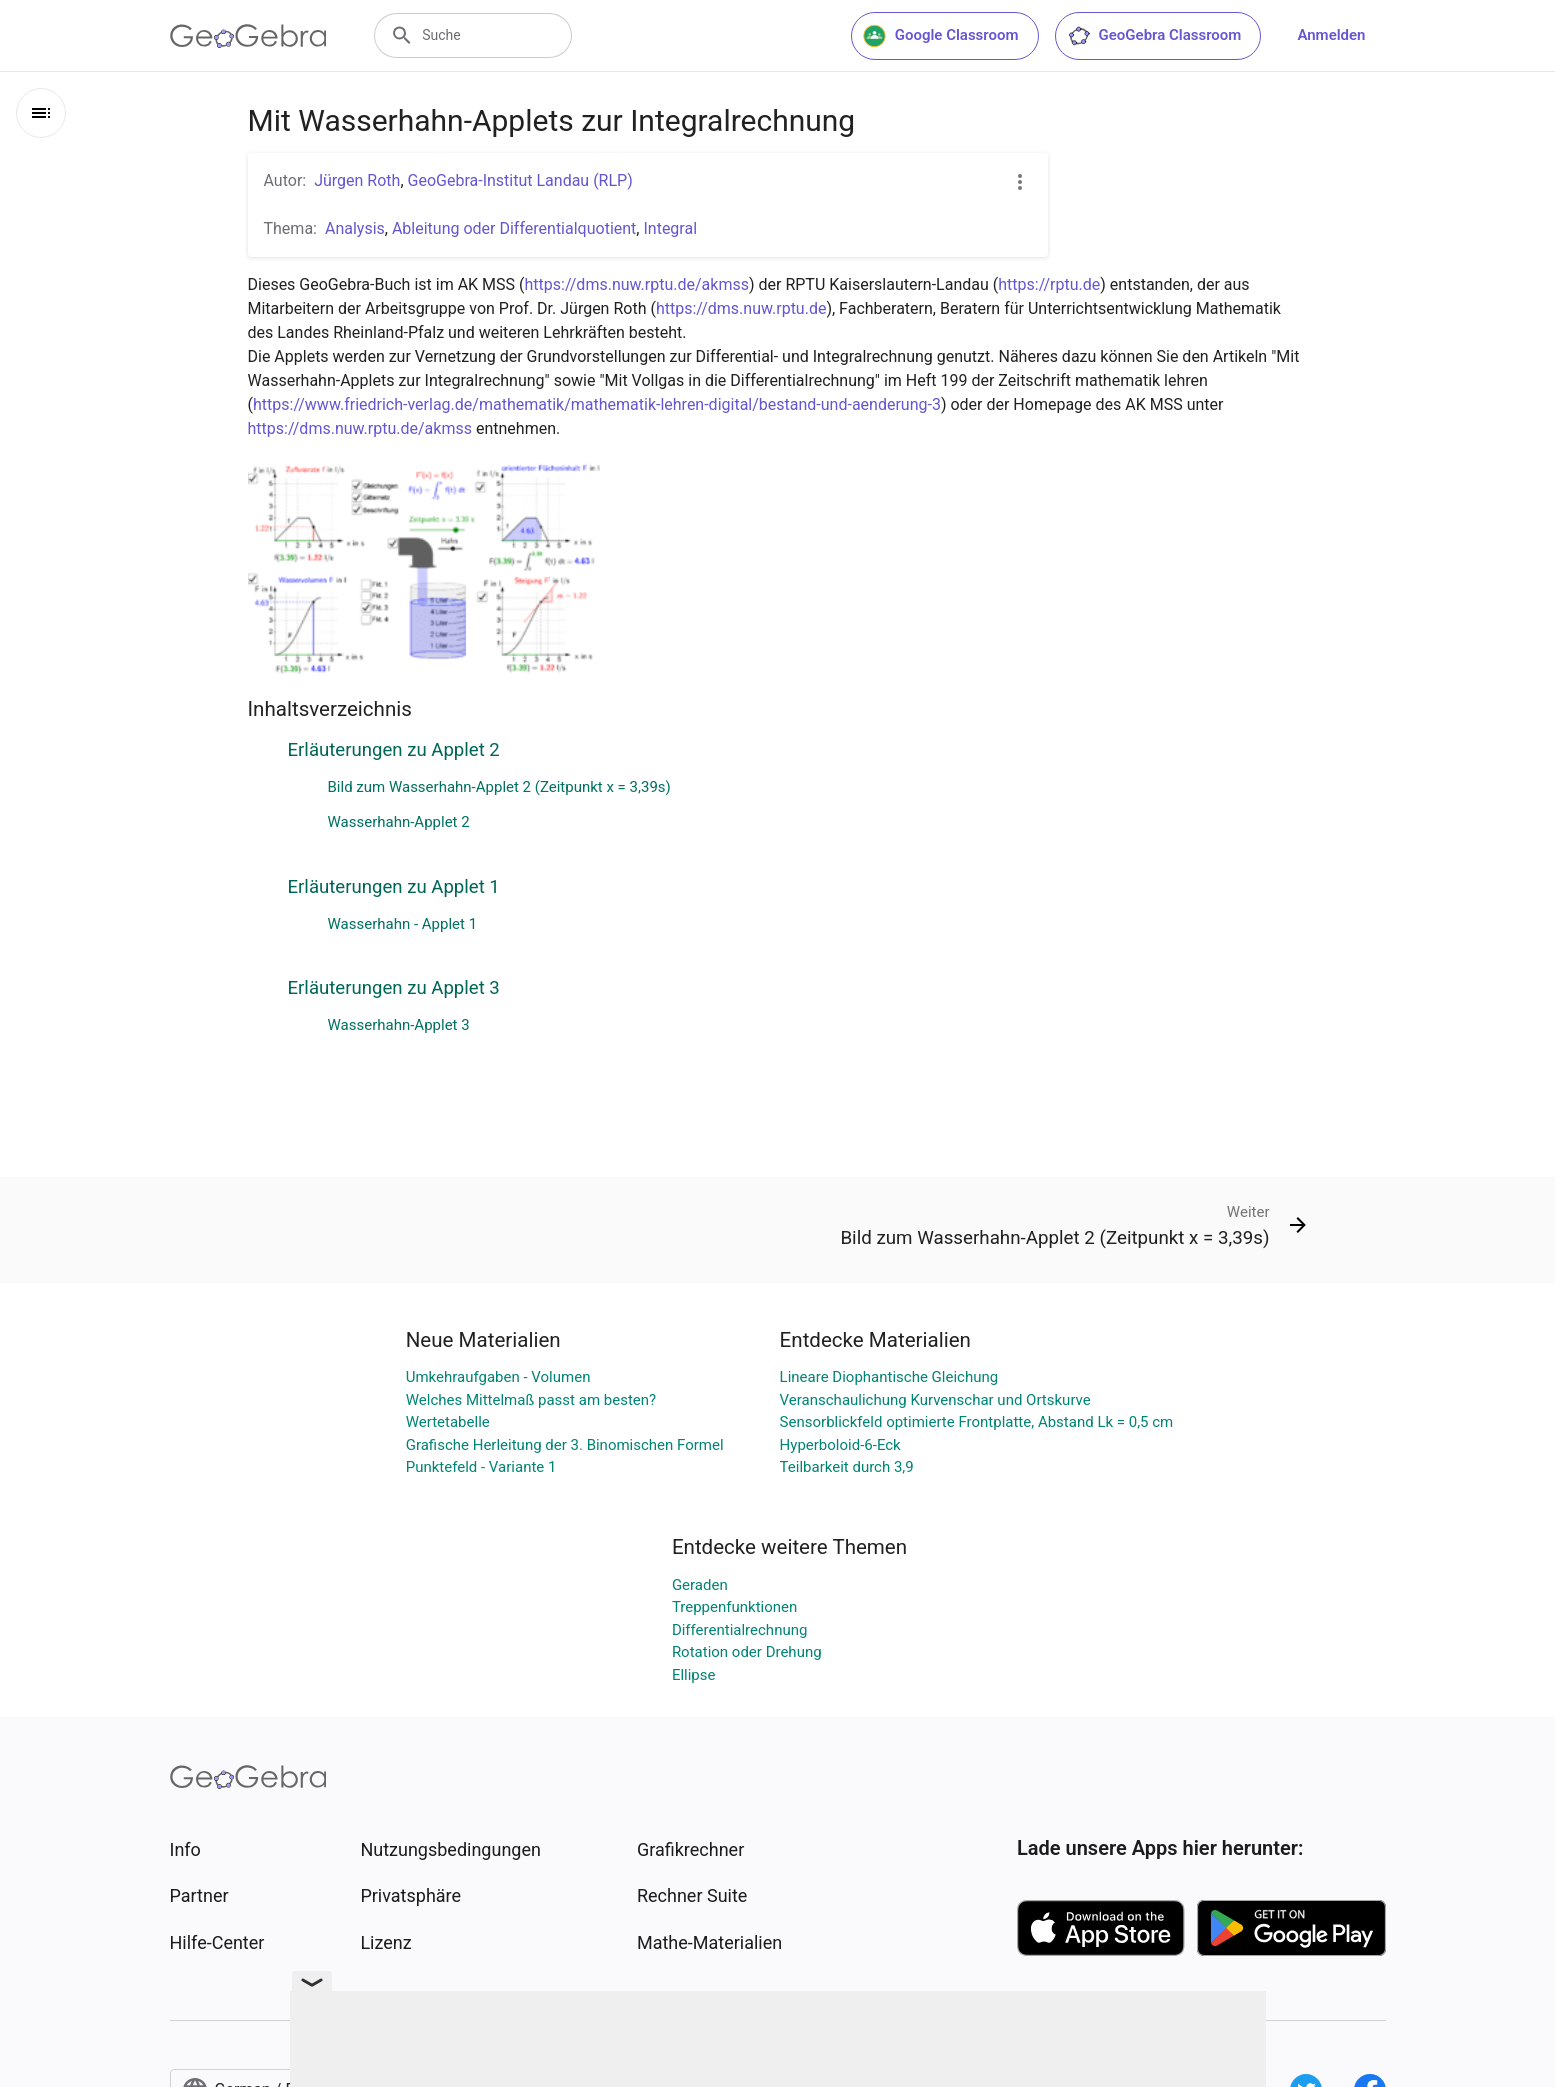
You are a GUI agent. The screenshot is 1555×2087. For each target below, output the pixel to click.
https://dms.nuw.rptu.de (741, 308)
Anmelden (1331, 35)
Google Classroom (941, 36)
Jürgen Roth (357, 180)
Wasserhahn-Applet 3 (399, 1025)
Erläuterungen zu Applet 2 (394, 750)
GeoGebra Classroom (1154, 36)
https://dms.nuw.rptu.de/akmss (637, 284)
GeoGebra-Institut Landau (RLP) (520, 180)
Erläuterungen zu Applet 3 (394, 988)
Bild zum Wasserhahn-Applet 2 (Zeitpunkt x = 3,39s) (499, 787)
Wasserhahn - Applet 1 (403, 924)
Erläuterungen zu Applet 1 (394, 887)
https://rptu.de (1049, 284)
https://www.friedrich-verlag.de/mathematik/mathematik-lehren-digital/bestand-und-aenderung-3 (597, 404)
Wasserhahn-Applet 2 (399, 822)
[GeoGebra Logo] (248, 36)
